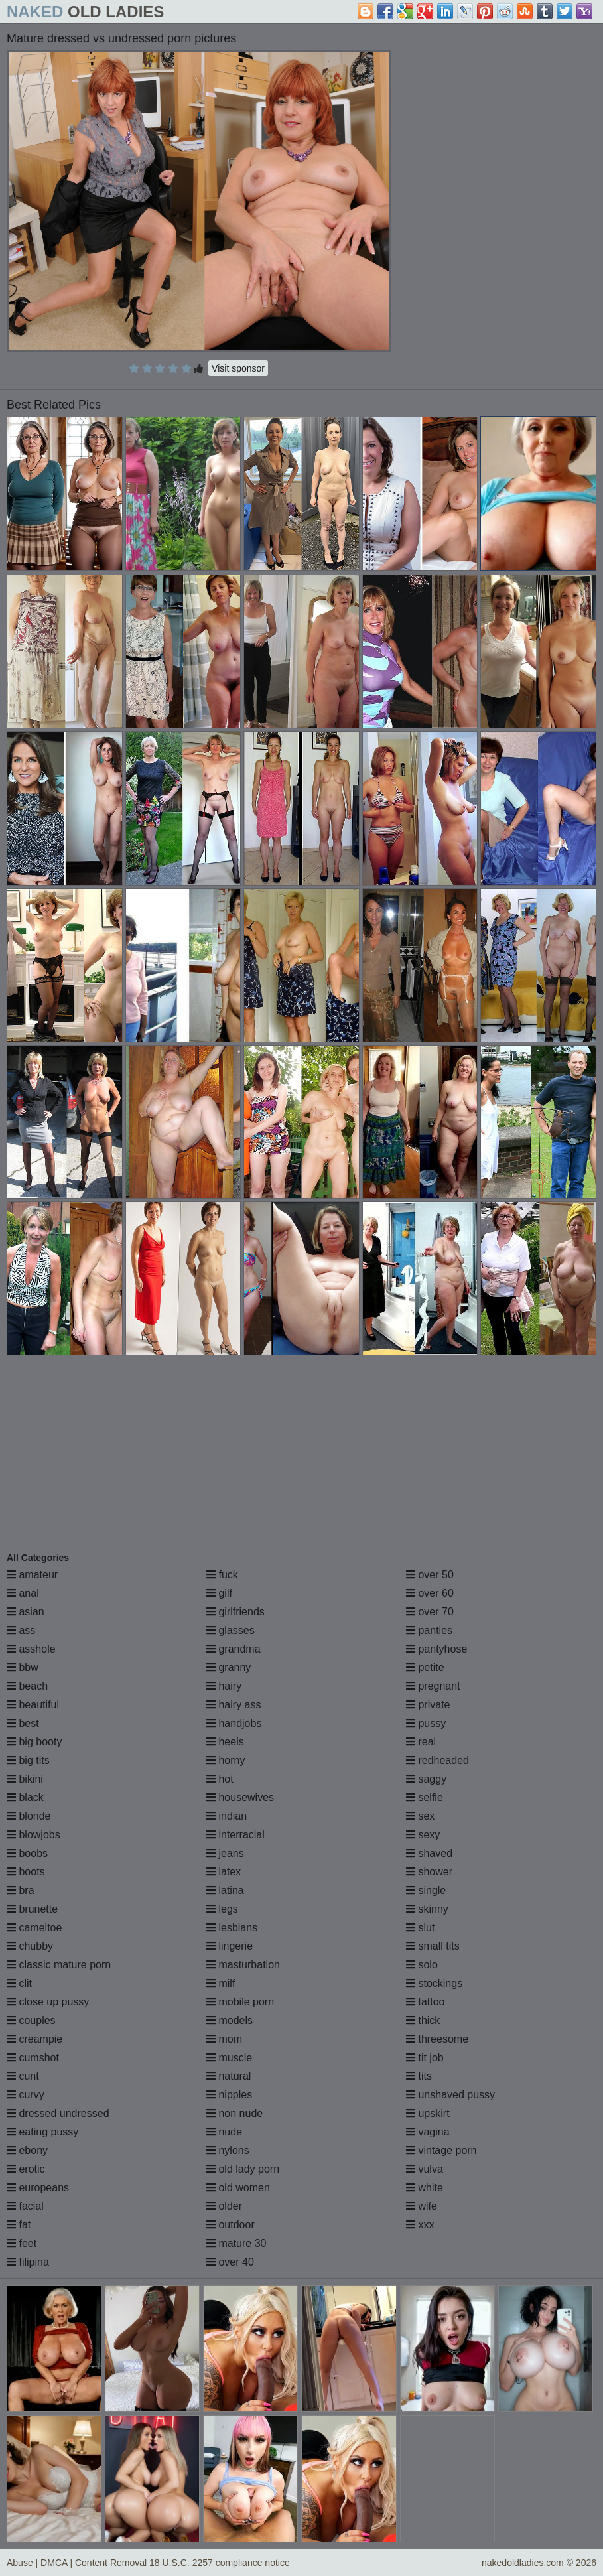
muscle (229, 2057)
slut (420, 1927)
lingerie (229, 1946)
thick (423, 2020)
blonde (29, 1816)
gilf (219, 1593)
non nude (234, 2113)
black (25, 1797)
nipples (229, 2094)
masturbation (243, 1964)
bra (20, 1890)
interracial (235, 1834)
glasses (230, 1630)
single (426, 1890)
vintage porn (441, 2150)
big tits (28, 1760)
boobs (27, 1853)
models (229, 2020)
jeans (225, 1853)
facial (25, 2206)
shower (429, 1871)
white (424, 2187)
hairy (223, 1686)
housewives (240, 1797)
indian (226, 1816)
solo (422, 1964)
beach (27, 1686)
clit (19, 1983)
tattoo (425, 2001)
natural (228, 2076)
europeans (38, 2187)
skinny (427, 1909)
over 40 (230, 2262)
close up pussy (48, 2001)
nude (224, 2131)
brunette (32, 1909)
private (428, 1704)
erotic (26, 2169)
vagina (428, 2131)
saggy (426, 1779)
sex (420, 1816)
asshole (31, 1649)
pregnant (433, 1686)
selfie (424, 1797)
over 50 (430, 1574)
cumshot (33, 2057)
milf (220, 1983)
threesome (437, 2039)
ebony (27, 2150)
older (224, 2206)
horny (225, 1760)
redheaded (437, 1760)
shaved (429, 1853)
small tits (433, 1946)
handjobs (233, 1723)
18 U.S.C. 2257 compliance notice (219, 2562)
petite (425, 1667)
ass (21, 1630)
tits (419, 2076)
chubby (30, 1946)
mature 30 (236, 2243)
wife (421, 2206)
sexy (423, 1834)
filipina (28, 2262)
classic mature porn (59, 1964)
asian (25, 1611)
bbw (22, 1667)
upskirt (428, 2113)
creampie (34, 2039)
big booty (34, 1741)
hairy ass (233, 1704)
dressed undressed (58, 2113)
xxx (420, 2224)
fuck (222, 1574)
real (421, 1741)
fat (19, 2224)
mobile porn (240, 2001)
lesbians (231, 1927)
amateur (32, 1574)
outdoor (230, 2224)
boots (26, 1871)
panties (429, 1630)
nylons (227, 2150)
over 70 (430, 1611)
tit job (425, 2057)
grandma (233, 1649)
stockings (434, 1983)
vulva (424, 2169)
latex (223, 1871)
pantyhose (436, 1649)
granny (228, 1667)
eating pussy (42, 2131)
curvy (25, 2094)
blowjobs (33, 1834)
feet (21, 2243)
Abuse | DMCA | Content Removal (77, 2562)
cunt (23, 2076)
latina (225, 1890)
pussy (426, 1723)
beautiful (33, 1704)
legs (222, 1909)
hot (220, 1779)
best (23, 1723)
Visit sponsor (238, 368)
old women (238, 2187)
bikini (25, 1779)
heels (225, 1741)
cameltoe (34, 1927)
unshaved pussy (450, 2094)
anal (23, 1593)
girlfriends (235, 1611)
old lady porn (242, 2169)
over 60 (430, 1593)
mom (224, 2039)
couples (31, 2020)
